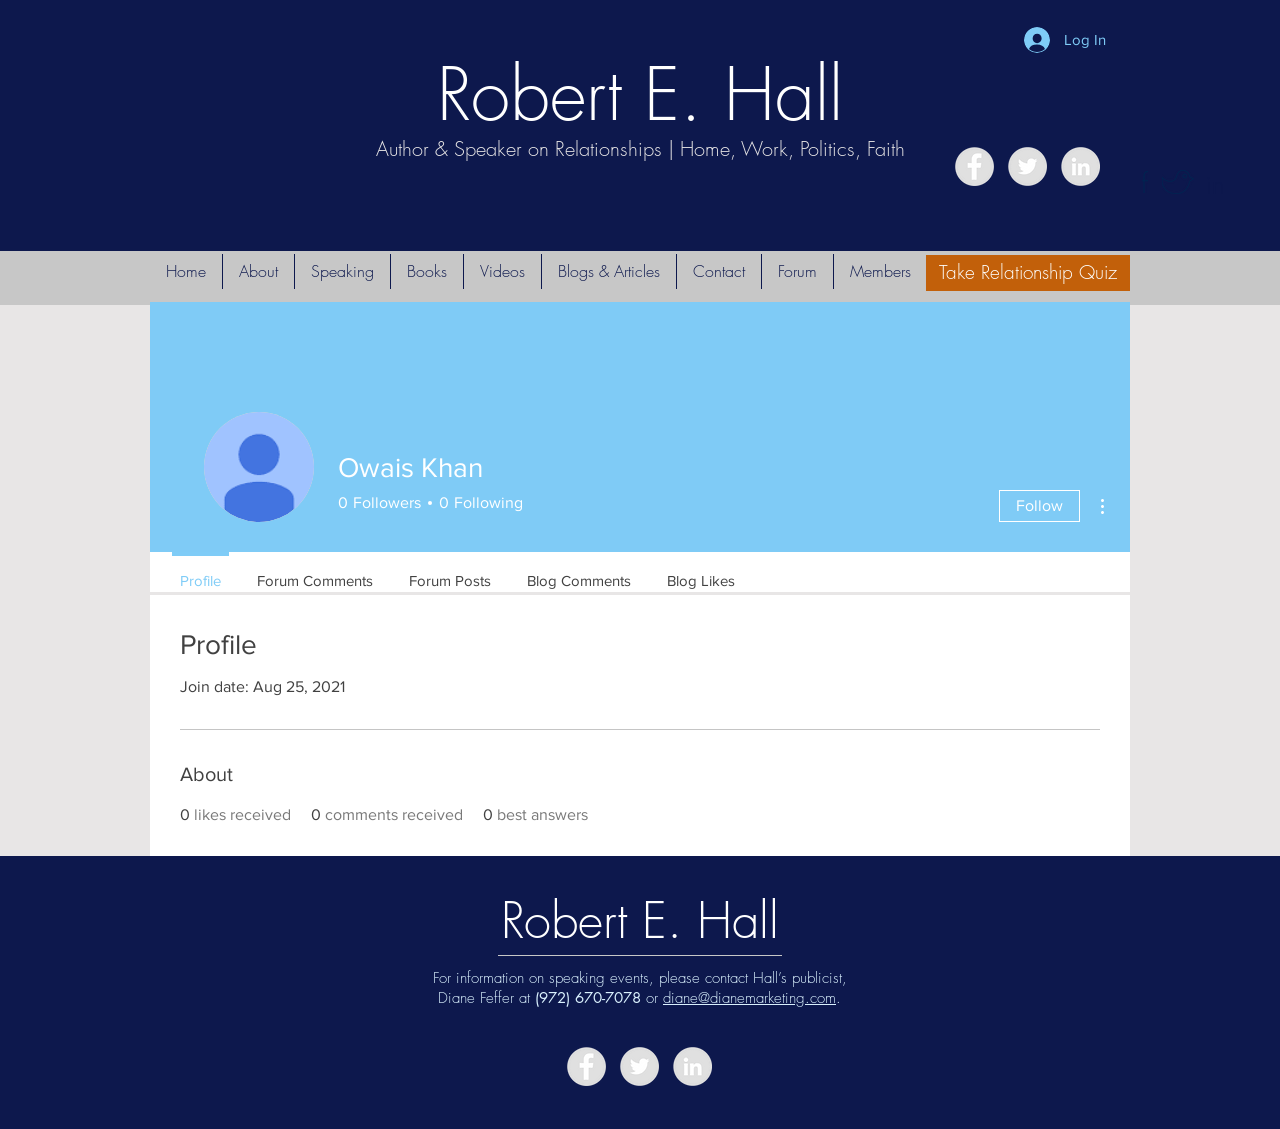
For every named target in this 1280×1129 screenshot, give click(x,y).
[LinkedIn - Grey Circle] (1080, 166)
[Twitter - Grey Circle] (1027, 166)
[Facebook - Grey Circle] (974, 166)
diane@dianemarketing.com (749, 998)
